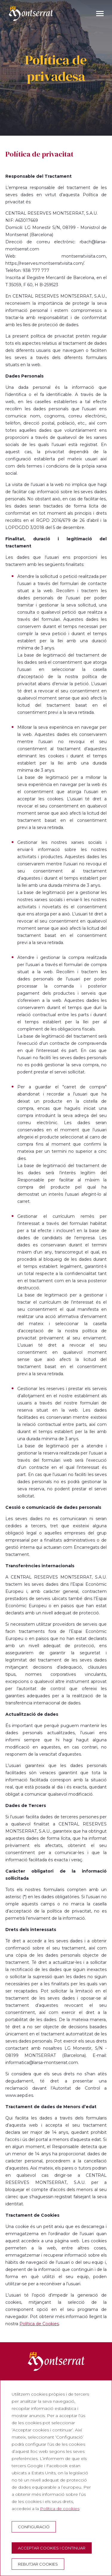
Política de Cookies (39, 2323)
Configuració (34, 2526)
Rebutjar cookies (38, 2564)
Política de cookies (59, 2508)
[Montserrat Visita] (30, 13)
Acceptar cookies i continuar (51, 2548)
